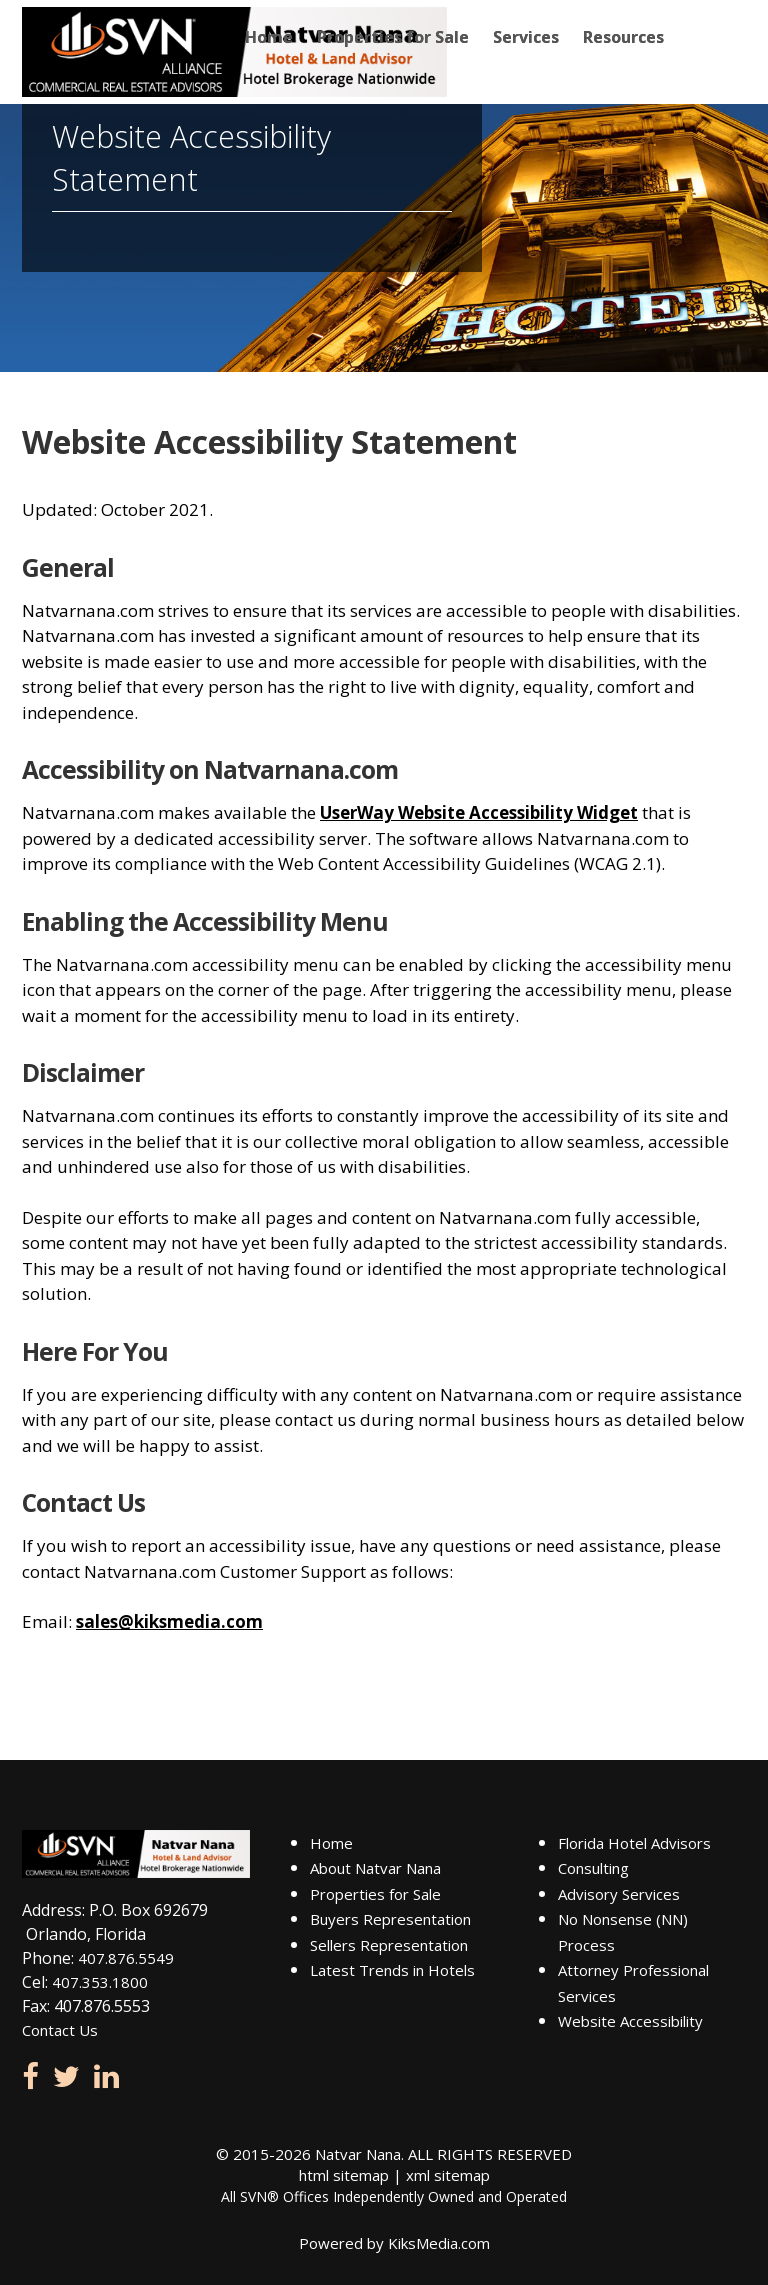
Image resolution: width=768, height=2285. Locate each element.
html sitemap (344, 2175)
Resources (623, 37)
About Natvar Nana (375, 1868)
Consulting (593, 1868)
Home (269, 37)
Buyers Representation (390, 1919)
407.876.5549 (126, 1958)
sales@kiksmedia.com (169, 1621)
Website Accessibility (630, 2021)
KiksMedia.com (439, 2243)
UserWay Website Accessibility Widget (479, 812)
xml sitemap (448, 2175)
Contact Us (60, 2030)
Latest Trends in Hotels (392, 1970)
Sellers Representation (389, 1945)
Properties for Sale (393, 37)
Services (526, 37)
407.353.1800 (100, 1982)
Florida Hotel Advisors (634, 1843)
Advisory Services (619, 1894)
